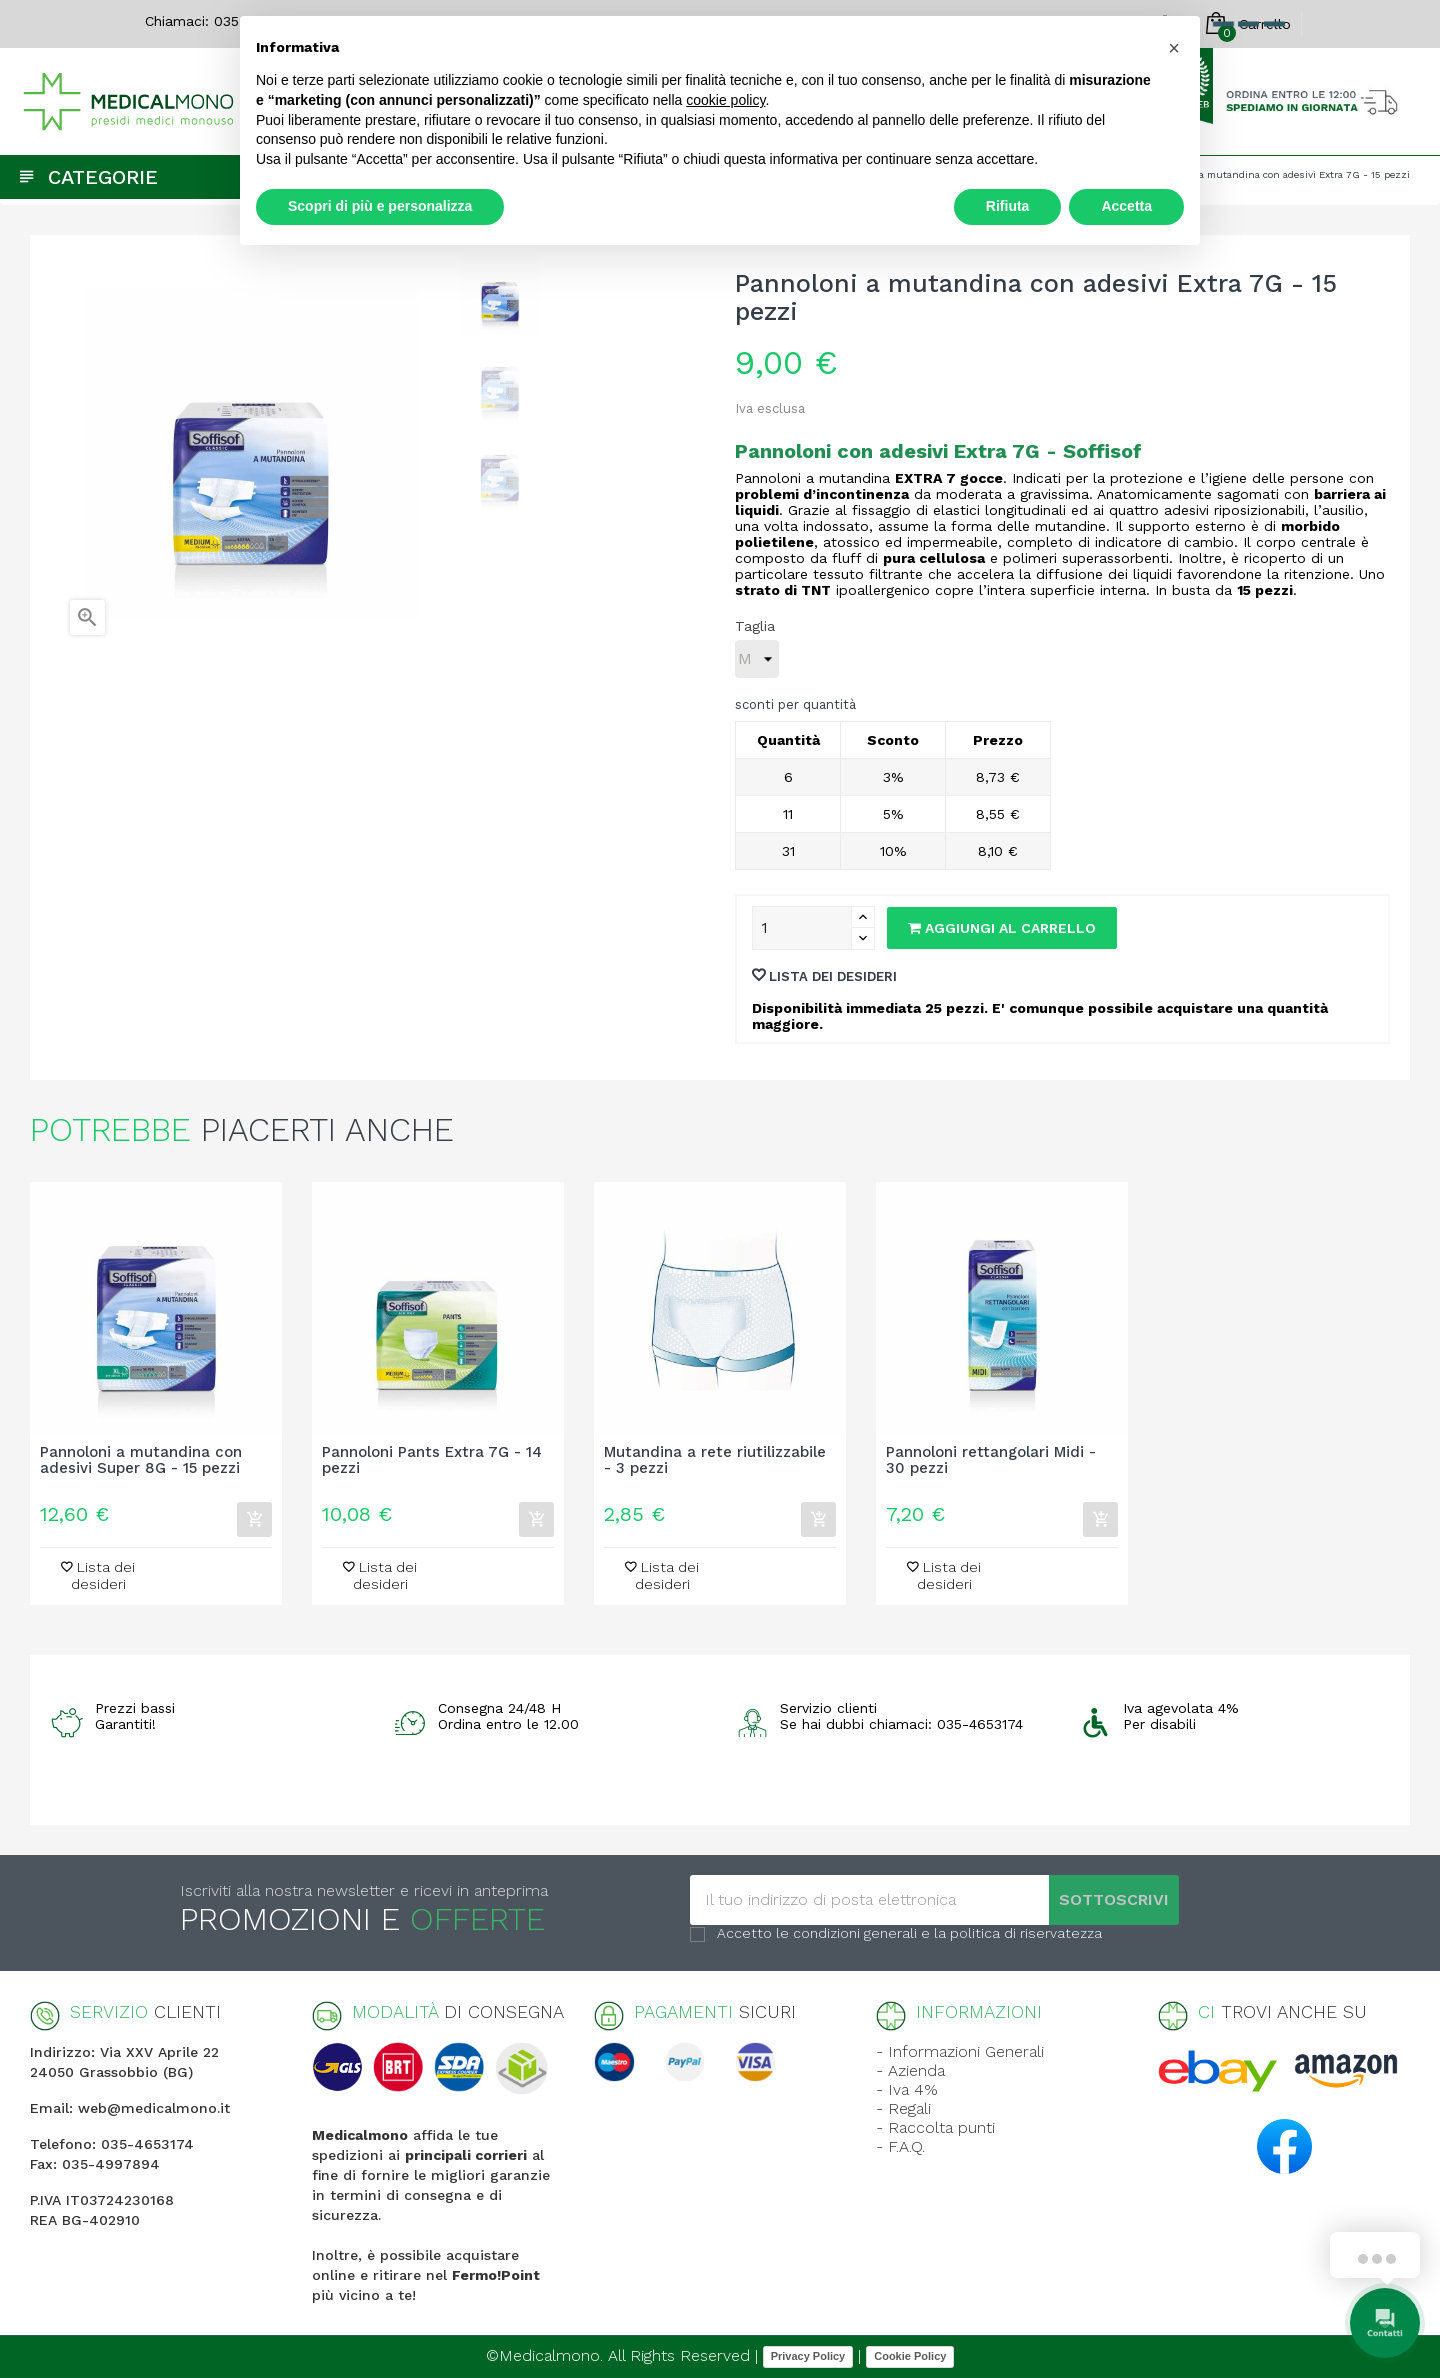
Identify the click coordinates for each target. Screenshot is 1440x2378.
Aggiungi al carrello (1002, 928)
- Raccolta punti (935, 2127)
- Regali (903, 2108)
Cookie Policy (910, 2356)
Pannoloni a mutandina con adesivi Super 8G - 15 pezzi (141, 1461)
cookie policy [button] (725, 100)
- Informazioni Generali (960, 2051)
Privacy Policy (808, 2356)
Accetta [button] (1126, 206)
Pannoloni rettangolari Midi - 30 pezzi (991, 1461)
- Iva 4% (907, 2089)
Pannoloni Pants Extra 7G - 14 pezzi (432, 1461)
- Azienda (910, 2070)
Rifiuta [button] (1008, 206)
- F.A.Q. (900, 2146)
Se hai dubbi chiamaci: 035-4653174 (901, 1724)
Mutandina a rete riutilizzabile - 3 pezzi (715, 1461)
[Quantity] (802, 928)
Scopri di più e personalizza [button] (380, 206)
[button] (1174, 48)
